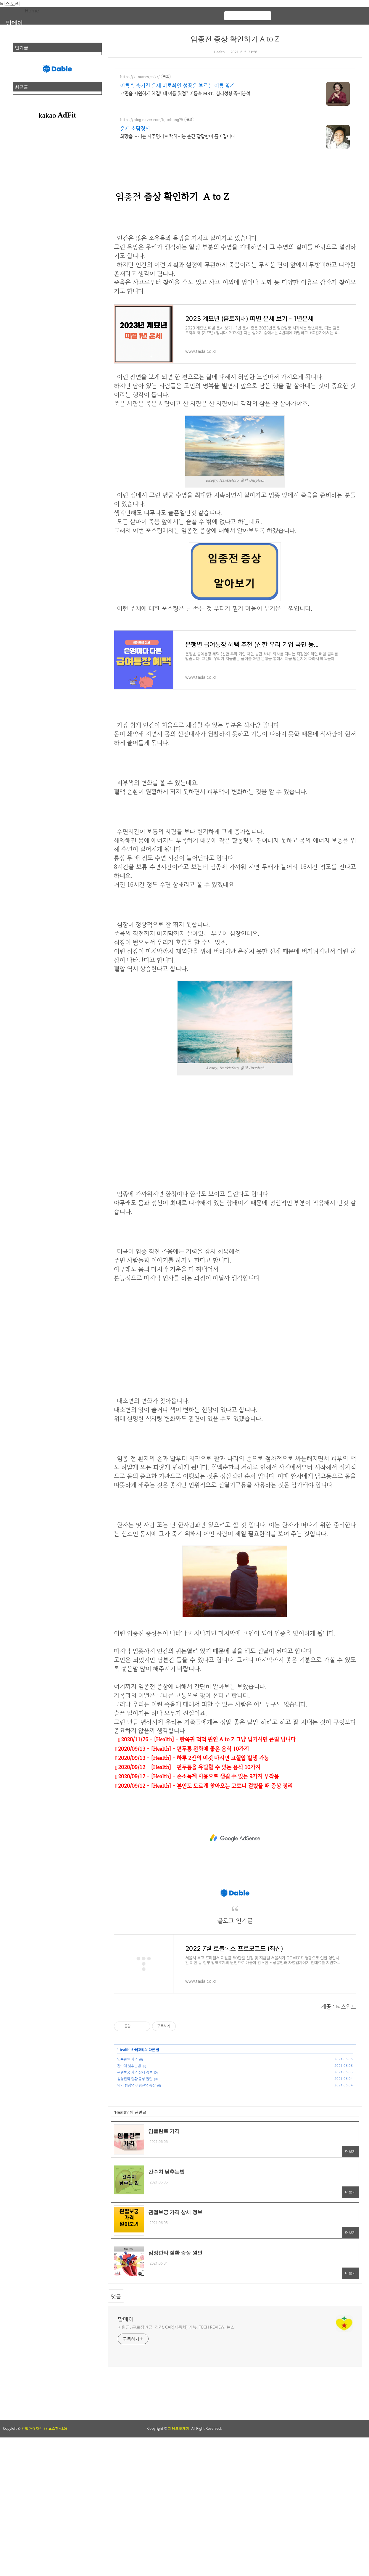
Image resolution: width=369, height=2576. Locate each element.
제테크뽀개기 (178, 2428)
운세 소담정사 (135, 128)
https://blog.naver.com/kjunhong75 (151, 119)
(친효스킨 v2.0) (55, 2428)
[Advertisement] (235, 1148)
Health (219, 51)
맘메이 (14, 23)
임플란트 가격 (127, 2059)
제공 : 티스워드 (338, 2006)
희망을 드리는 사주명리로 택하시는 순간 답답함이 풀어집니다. (178, 136)
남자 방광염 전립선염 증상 (136, 2085)
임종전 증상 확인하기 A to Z (235, 39)
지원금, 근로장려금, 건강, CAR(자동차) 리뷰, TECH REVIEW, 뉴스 (176, 2327)
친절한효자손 (32, 2428)
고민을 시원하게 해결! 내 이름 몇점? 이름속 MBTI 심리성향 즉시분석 (185, 93)
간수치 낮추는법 (129, 2066)
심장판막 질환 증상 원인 (134, 2079)
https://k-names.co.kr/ (140, 76)
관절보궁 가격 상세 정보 (134, 2072)
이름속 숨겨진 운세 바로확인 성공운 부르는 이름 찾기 (177, 85)
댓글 (116, 2296)
